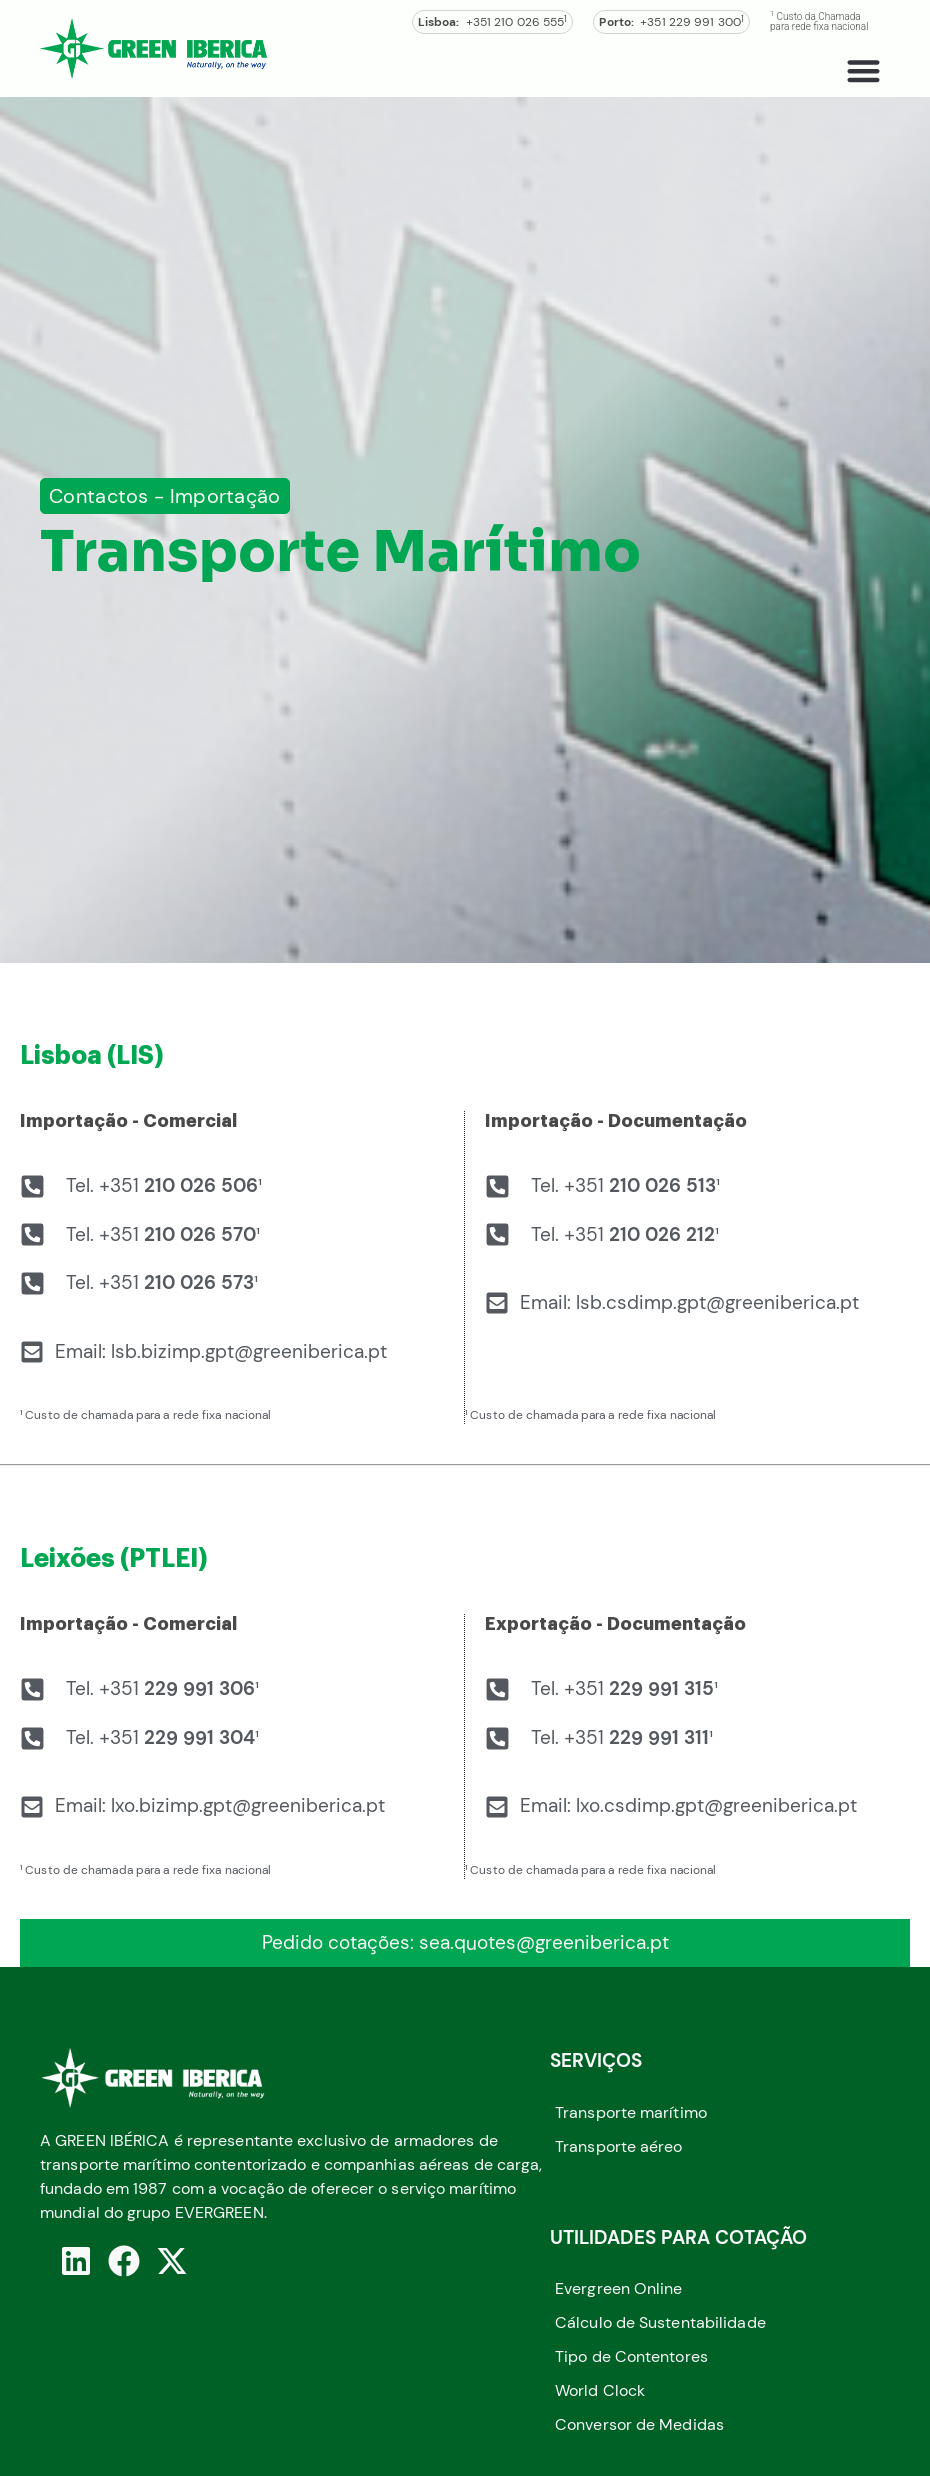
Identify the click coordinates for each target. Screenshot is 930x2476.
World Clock (600, 2390)
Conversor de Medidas (639, 2424)
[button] (864, 70)
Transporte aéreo (619, 2146)
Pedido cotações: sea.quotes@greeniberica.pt (465, 1942)
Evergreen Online (619, 2288)
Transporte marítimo (631, 2112)
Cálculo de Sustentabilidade (660, 2322)
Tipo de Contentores (631, 2356)
